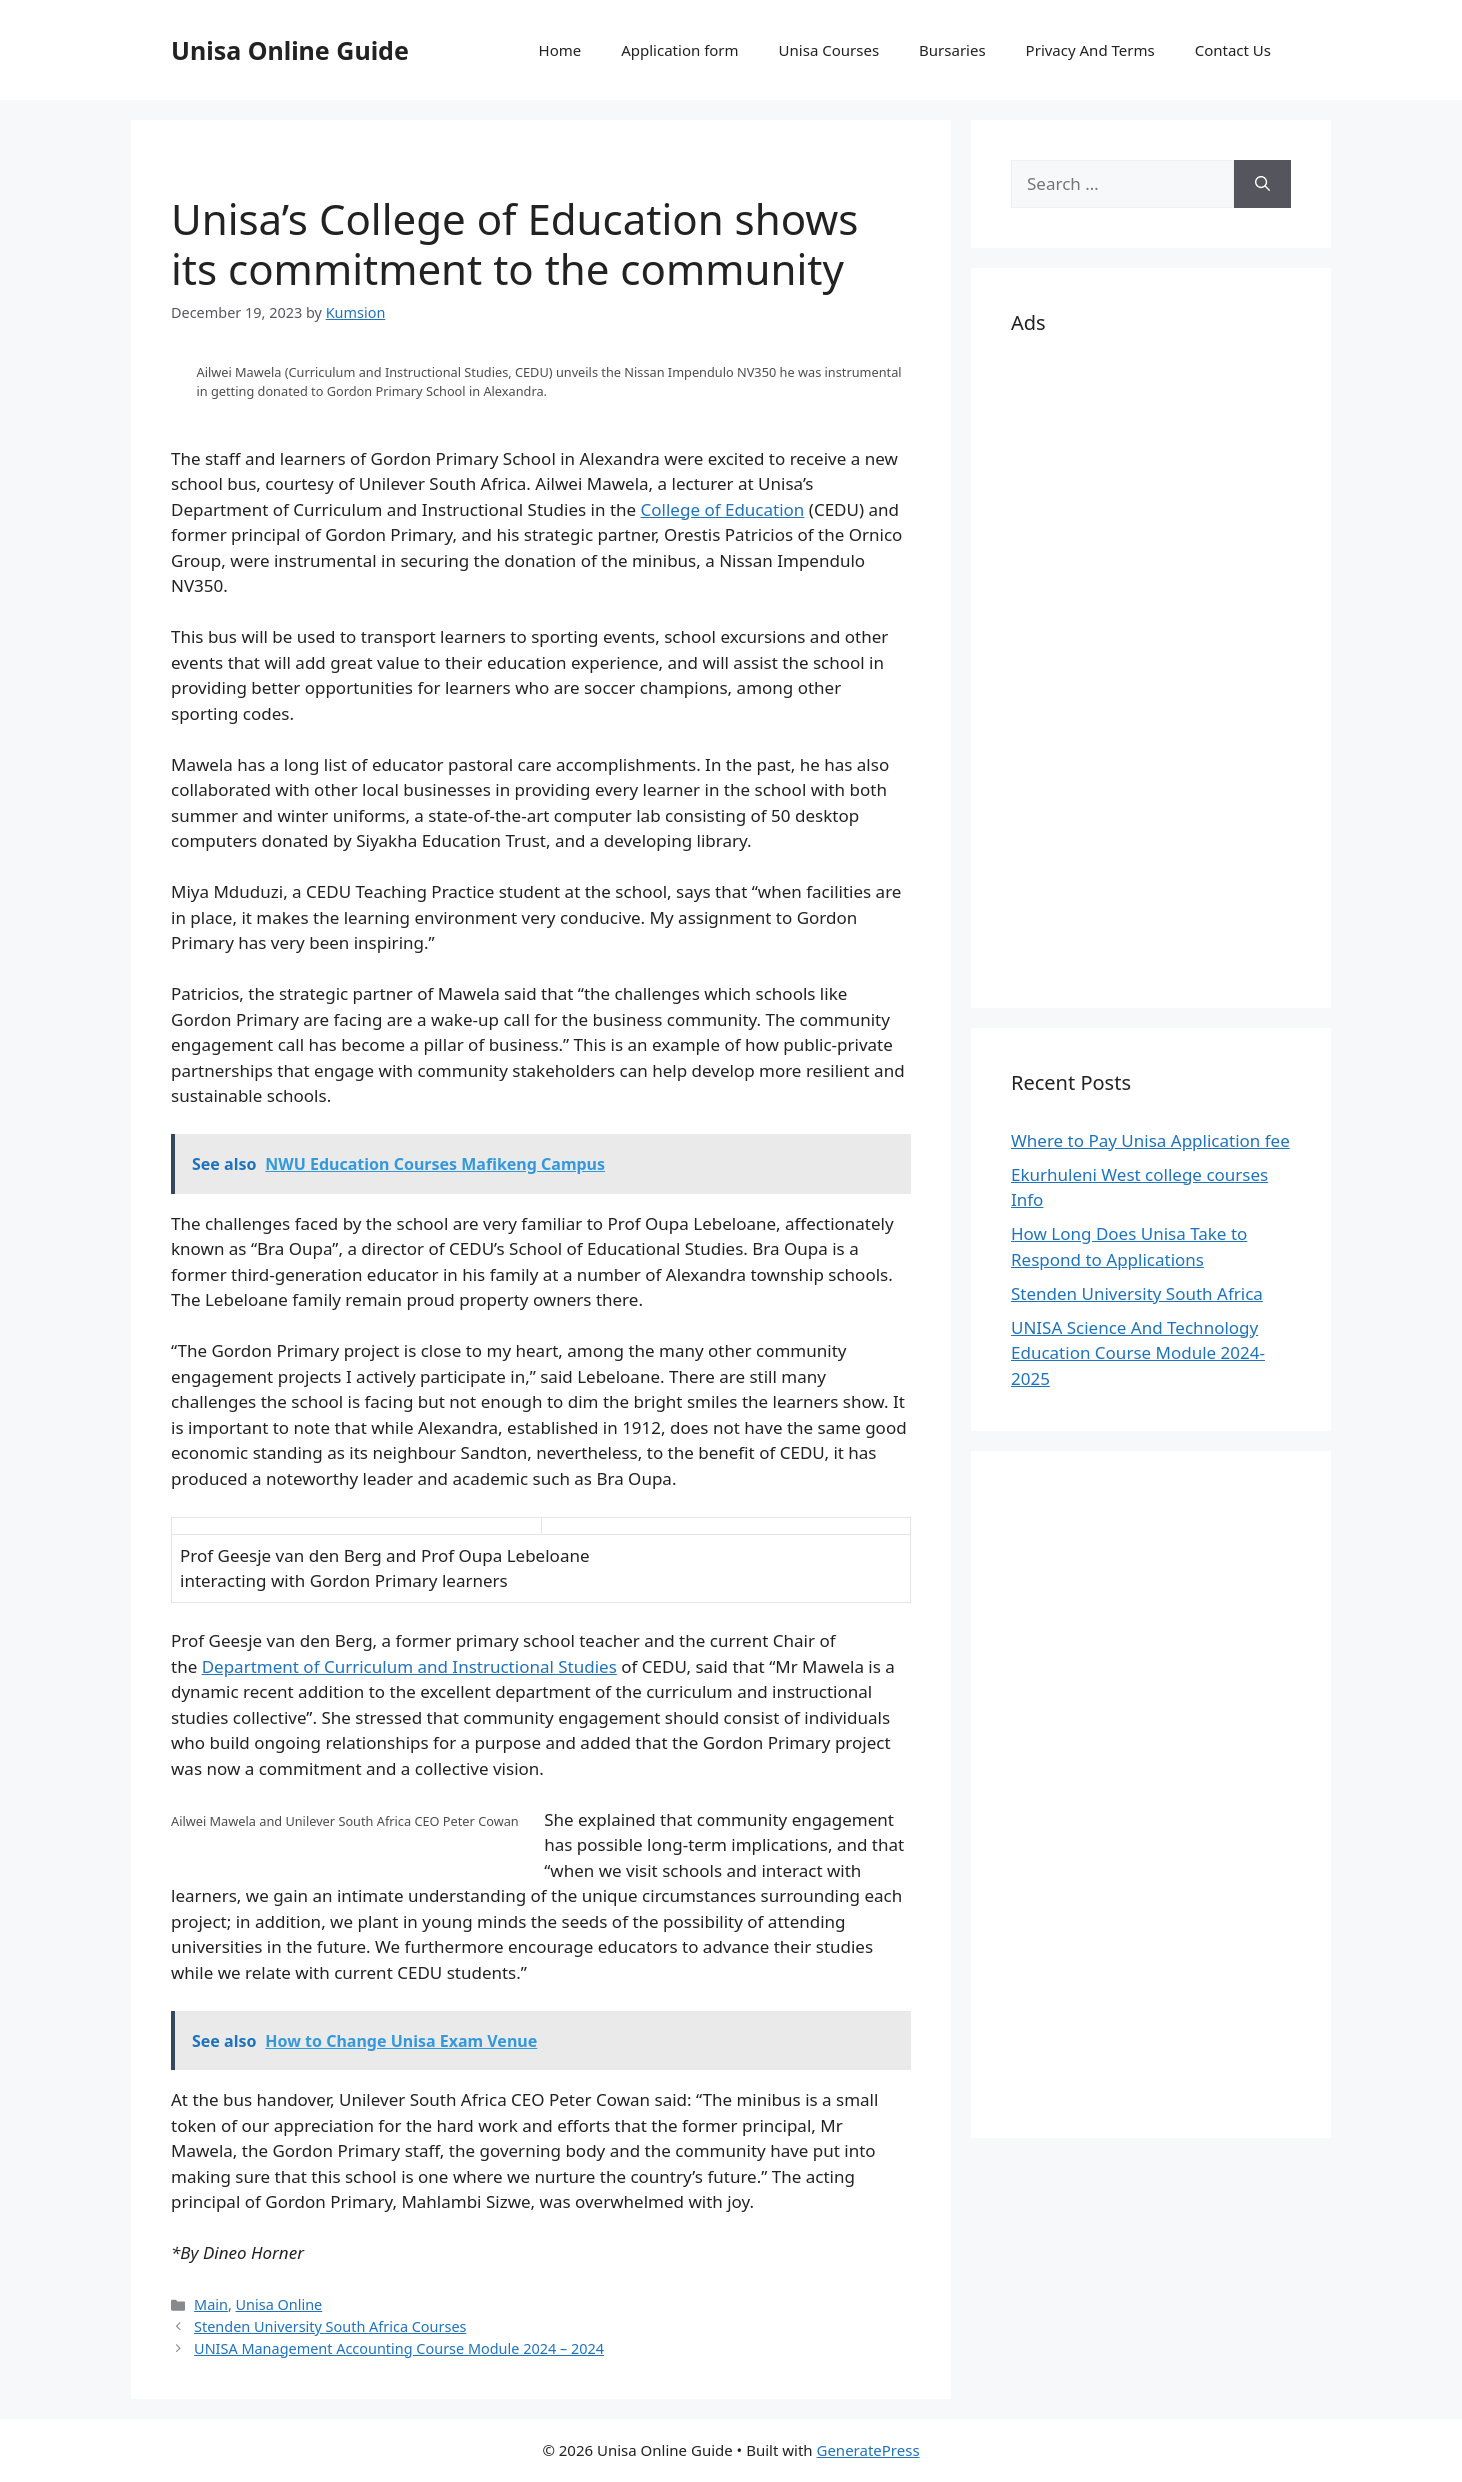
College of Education (723, 509)
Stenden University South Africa (1137, 1293)
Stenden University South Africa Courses (330, 2326)
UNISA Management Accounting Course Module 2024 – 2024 (399, 2348)
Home (560, 50)
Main (211, 2304)
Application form (679, 50)
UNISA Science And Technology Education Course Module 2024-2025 (1138, 1353)
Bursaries (952, 50)
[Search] (1262, 184)
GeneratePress (867, 2450)
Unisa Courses (829, 50)
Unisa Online (279, 2304)
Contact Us (1233, 50)
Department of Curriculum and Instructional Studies (409, 1666)
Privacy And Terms (1090, 50)
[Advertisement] (1151, 668)
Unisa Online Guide (290, 50)
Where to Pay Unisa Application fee (1150, 1140)
